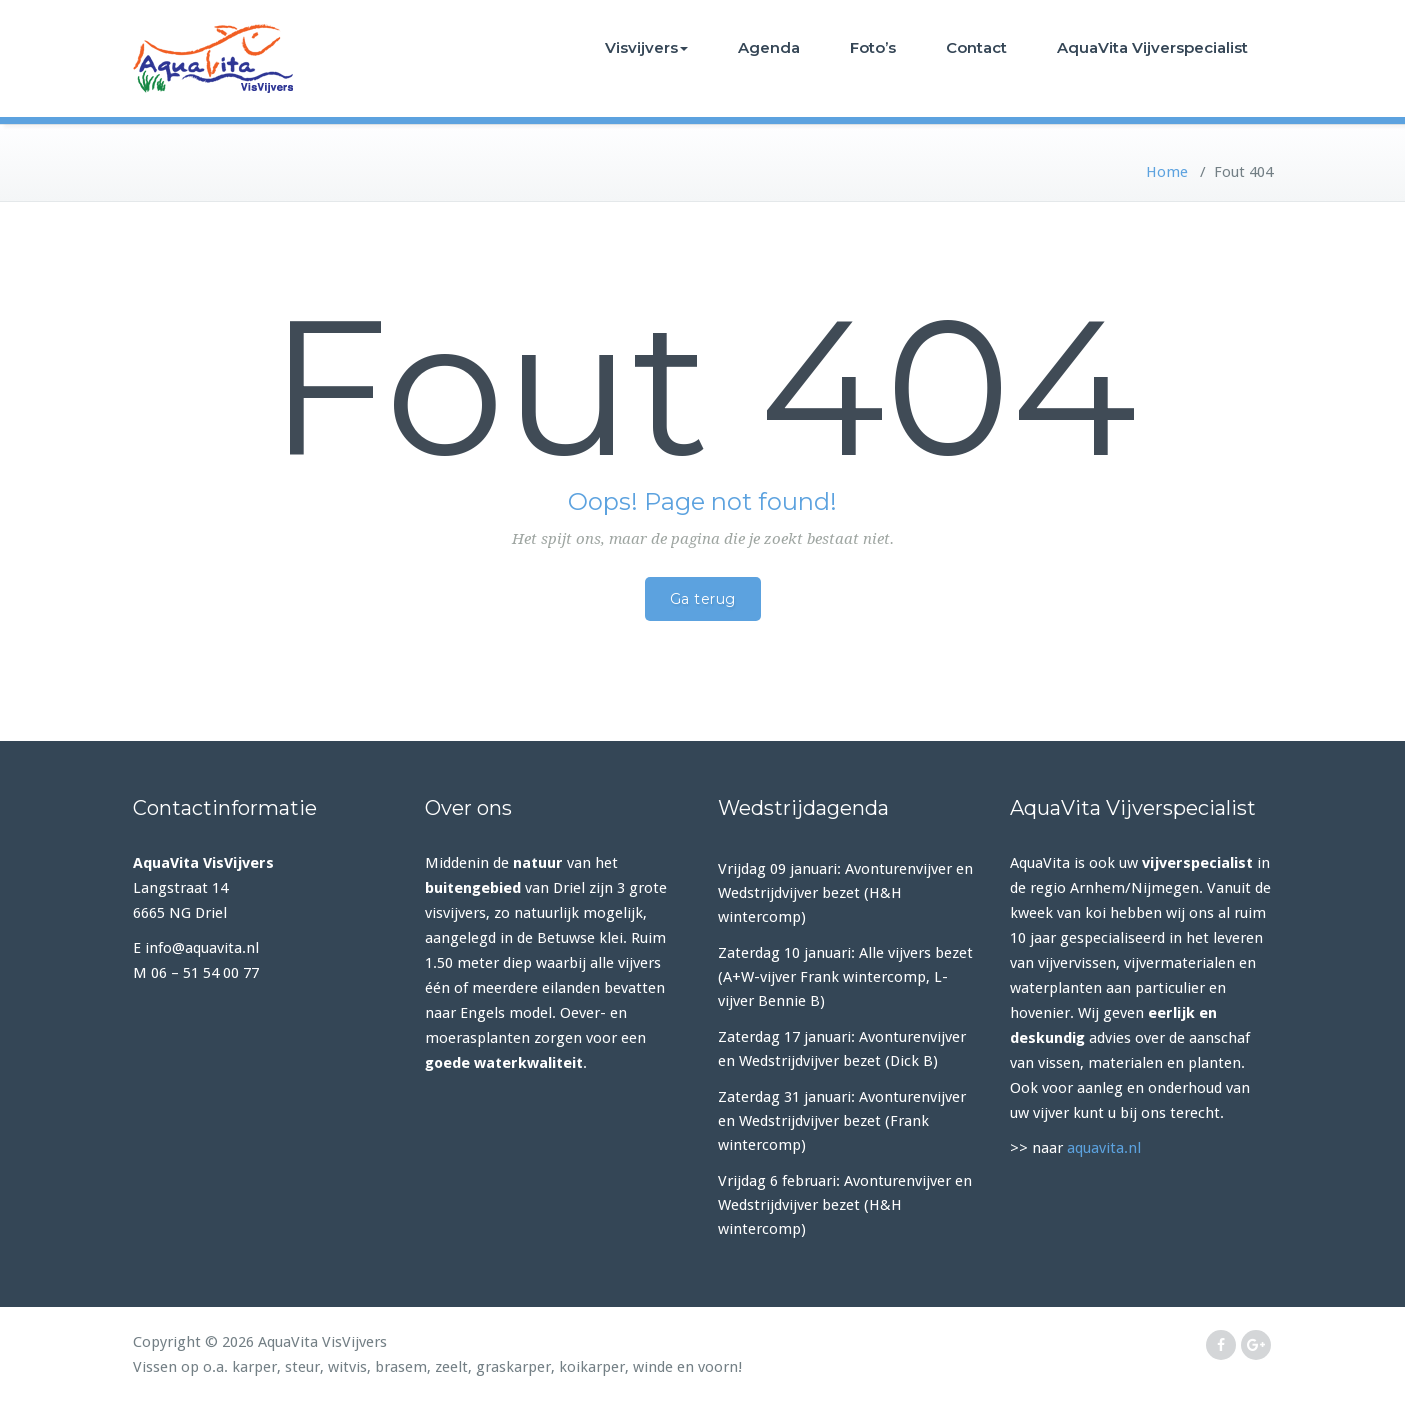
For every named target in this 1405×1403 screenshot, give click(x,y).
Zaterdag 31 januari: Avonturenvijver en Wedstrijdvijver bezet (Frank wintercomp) (842, 1121)
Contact (976, 47)
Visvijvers (646, 47)
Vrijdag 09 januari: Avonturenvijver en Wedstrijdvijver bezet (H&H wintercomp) (845, 893)
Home (1167, 172)
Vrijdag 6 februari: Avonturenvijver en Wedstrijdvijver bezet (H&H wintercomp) (845, 1205)
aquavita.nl (1104, 1148)
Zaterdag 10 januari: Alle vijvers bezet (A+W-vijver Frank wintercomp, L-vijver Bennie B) (845, 977)
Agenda (769, 47)
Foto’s (873, 47)
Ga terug (703, 599)
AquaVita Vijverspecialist (1152, 47)
